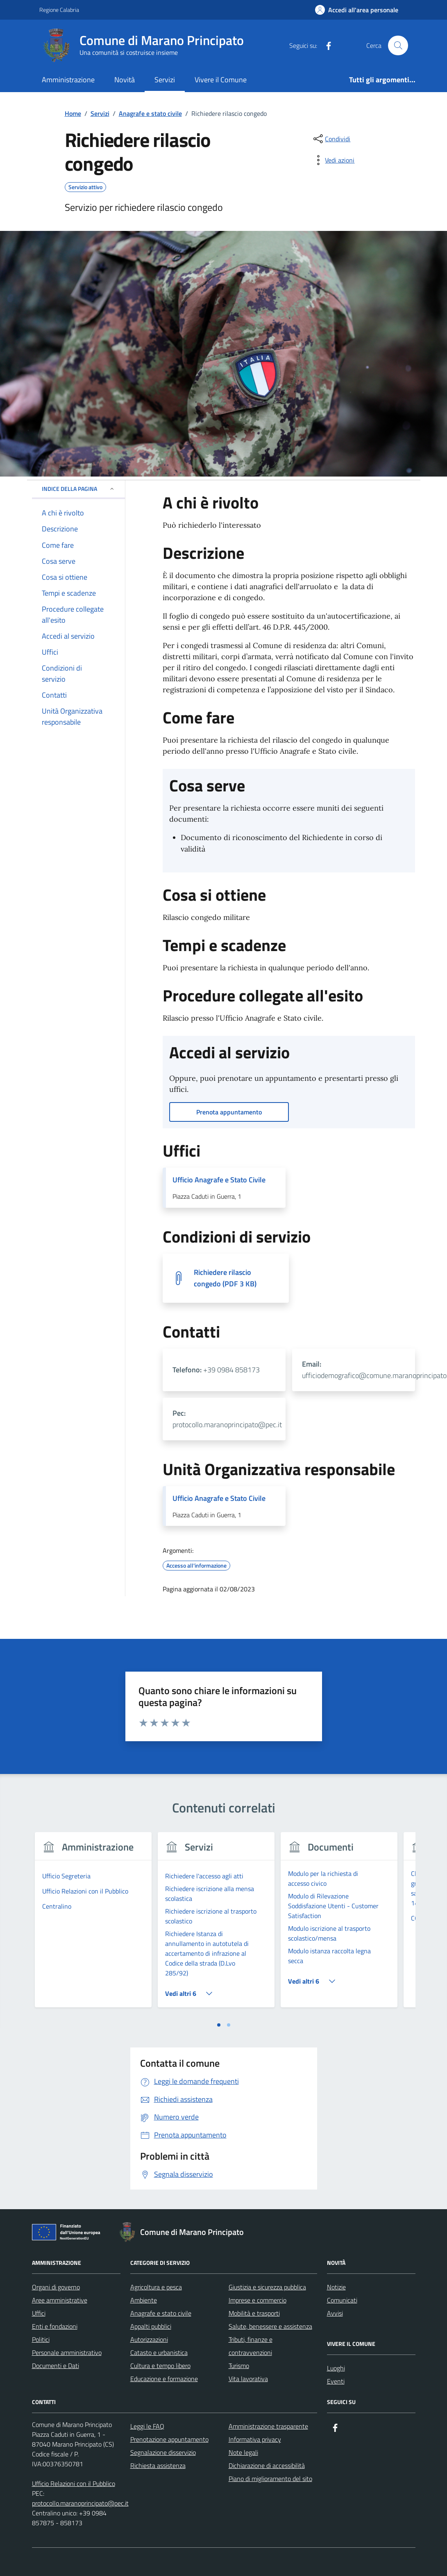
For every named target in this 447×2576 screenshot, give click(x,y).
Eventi (336, 2381)
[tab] (218, 2025)
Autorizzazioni (149, 2339)
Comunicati (342, 2300)
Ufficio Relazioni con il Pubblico (73, 2483)
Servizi (164, 79)
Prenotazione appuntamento (169, 2439)
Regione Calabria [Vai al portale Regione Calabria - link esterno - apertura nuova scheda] (59, 9)
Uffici (38, 2313)
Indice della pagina (78, 488)
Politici (41, 2339)
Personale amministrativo (67, 2352)
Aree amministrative (59, 2300)
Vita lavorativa (248, 2379)
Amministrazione (68, 79)
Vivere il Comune (221, 79)
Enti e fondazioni (54, 2326)
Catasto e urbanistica (159, 2352)
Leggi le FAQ (147, 2426)
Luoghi (336, 2368)
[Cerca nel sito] (398, 45)
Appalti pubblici (150, 2326)
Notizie (336, 2287)
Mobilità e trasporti (254, 2313)
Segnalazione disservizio (163, 2452)
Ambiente (143, 2300)
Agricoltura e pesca (156, 2287)
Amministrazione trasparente (268, 2426)
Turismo (239, 2365)
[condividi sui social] (331, 138)
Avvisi (335, 2313)
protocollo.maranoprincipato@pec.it (80, 2503)
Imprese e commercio (257, 2300)
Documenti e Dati (55, 2365)
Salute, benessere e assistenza (270, 2326)
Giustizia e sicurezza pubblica (267, 2287)
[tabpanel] (93, 1925)
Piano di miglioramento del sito (270, 2478)
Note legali (243, 2452)
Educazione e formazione (164, 2379)
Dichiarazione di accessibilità (267, 2465)
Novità (124, 79)
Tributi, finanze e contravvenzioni (250, 2345)
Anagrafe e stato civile (160, 2313)
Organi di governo (56, 2287)
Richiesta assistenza (158, 2465)
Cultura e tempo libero (160, 2365)
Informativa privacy (255, 2439)
